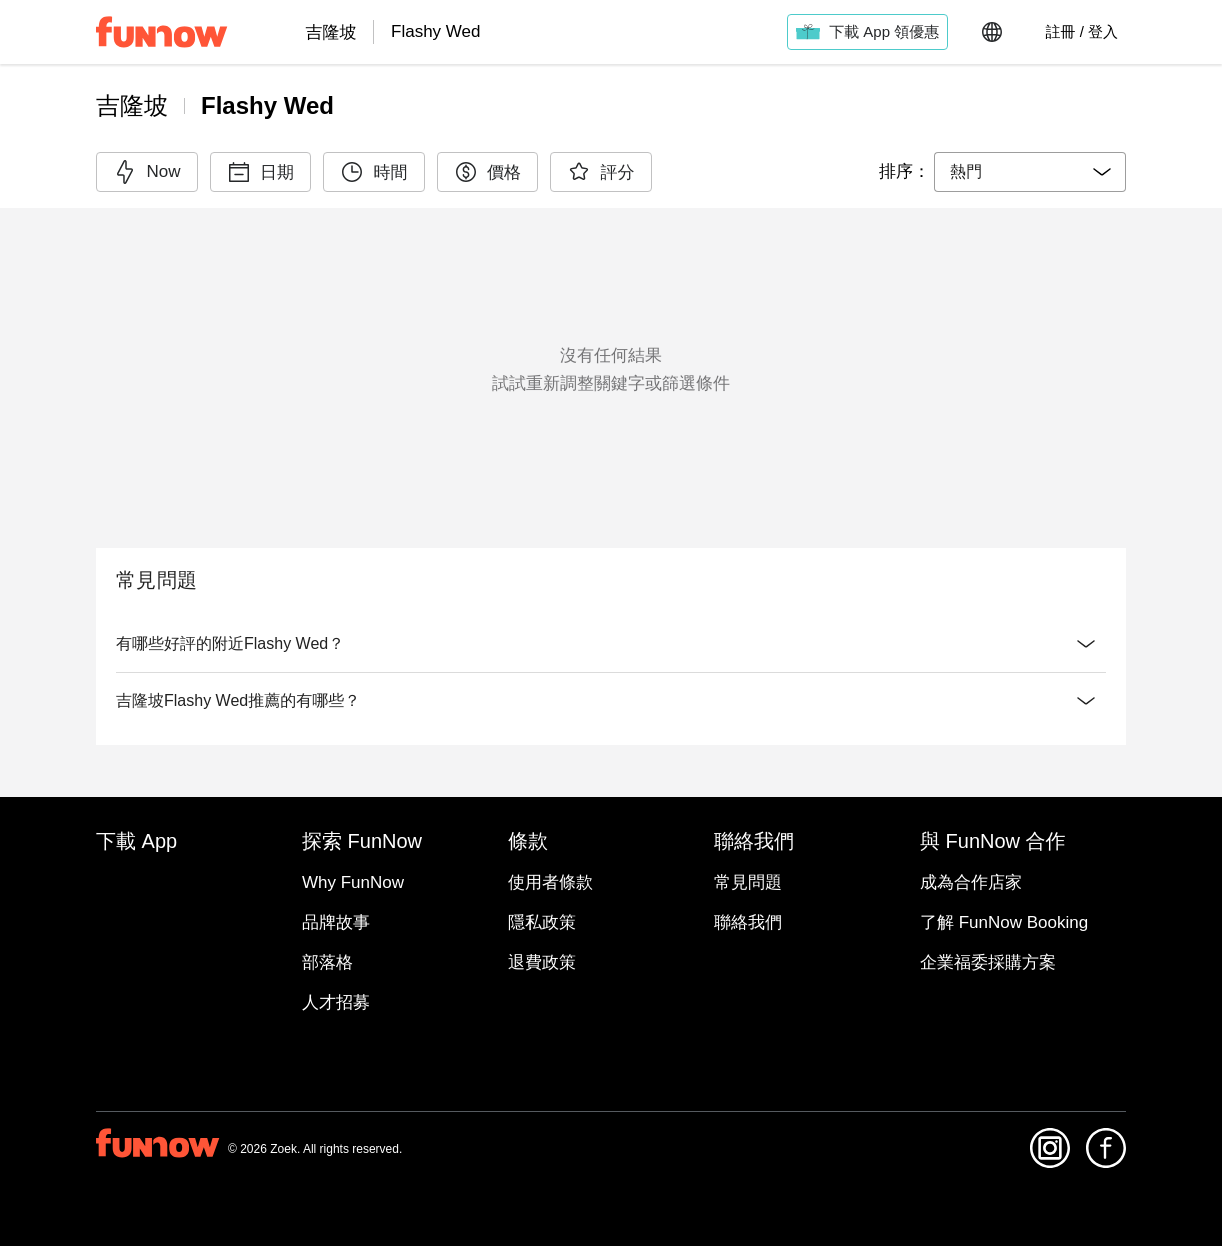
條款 (611, 953)
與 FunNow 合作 (611, 1049)
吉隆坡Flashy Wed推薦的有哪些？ (611, 741)
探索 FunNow (611, 905)
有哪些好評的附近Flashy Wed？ (611, 644)
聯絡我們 (611, 1001)
